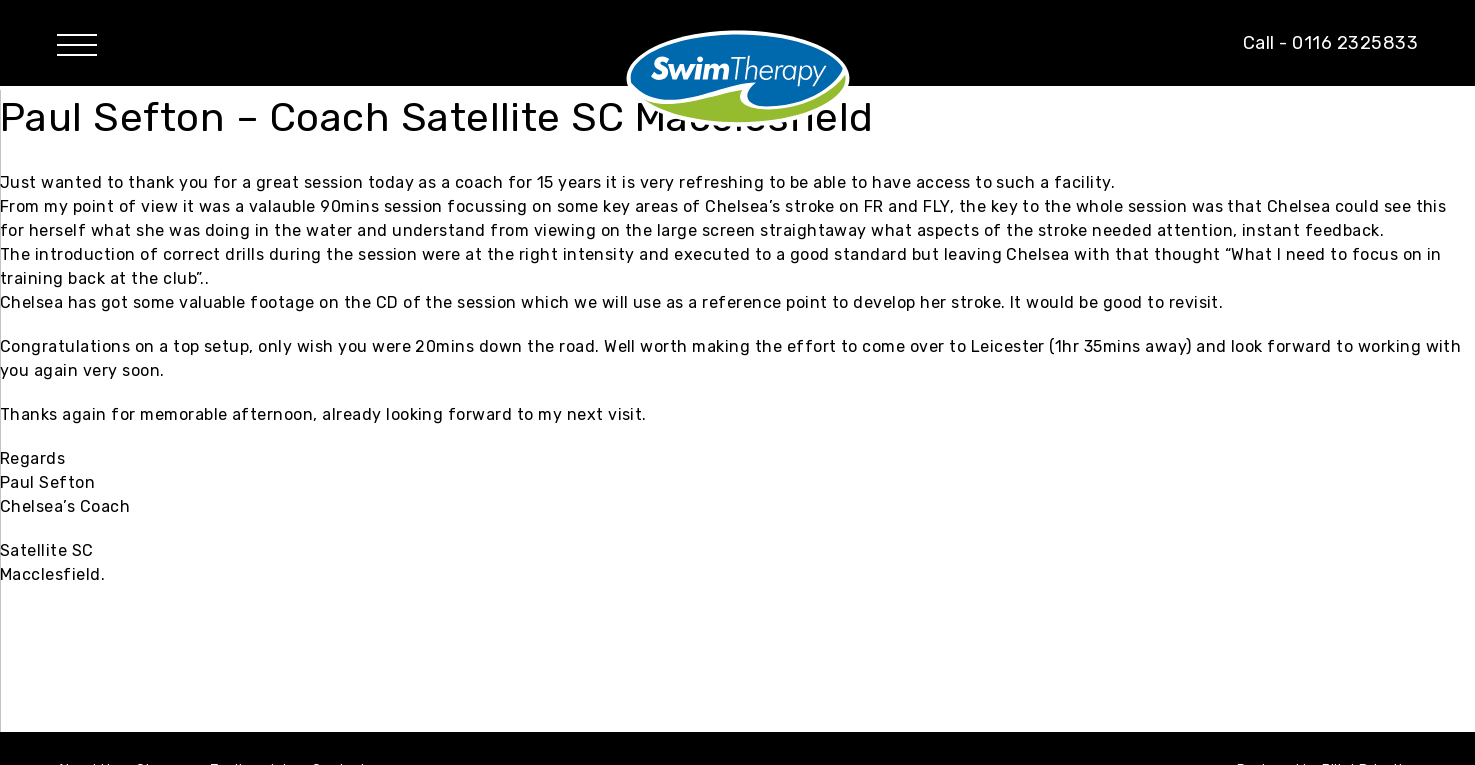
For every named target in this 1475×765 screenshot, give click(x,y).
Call (1330, 43)
